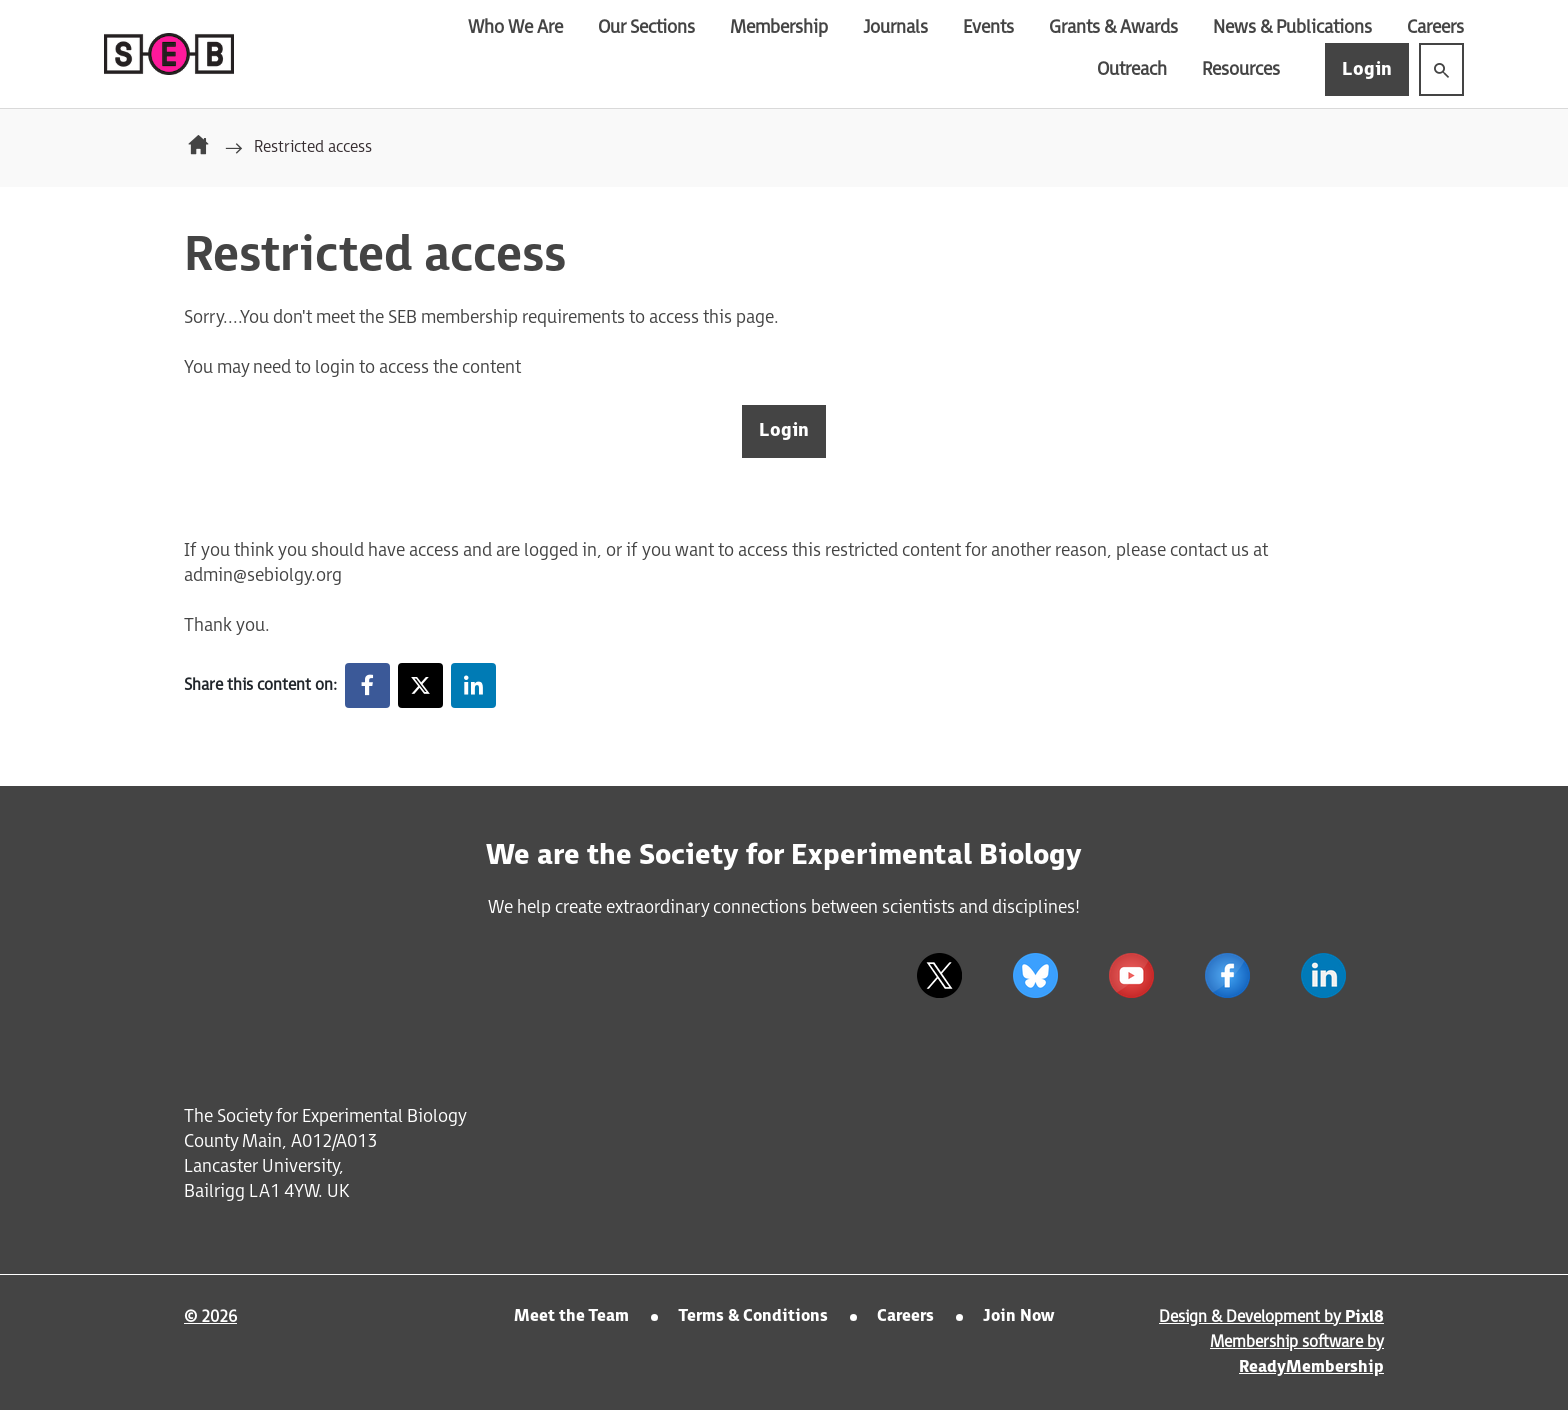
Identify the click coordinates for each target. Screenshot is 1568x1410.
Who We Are (515, 27)
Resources (1241, 69)
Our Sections (646, 27)
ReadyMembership (1311, 1367)
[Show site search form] (1441, 69)
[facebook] (1227, 976)
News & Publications (1292, 27)
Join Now (1018, 1316)
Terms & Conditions (753, 1316)
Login (1367, 69)
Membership (779, 27)
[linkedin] (1323, 976)
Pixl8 (1364, 1317)
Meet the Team (571, 1316)
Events (988, 27)
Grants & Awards (1113, 27)
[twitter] (939, 976)
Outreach (1132, 69)
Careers (1435, 27)
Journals (895, 27)
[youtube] (1131, 976)
